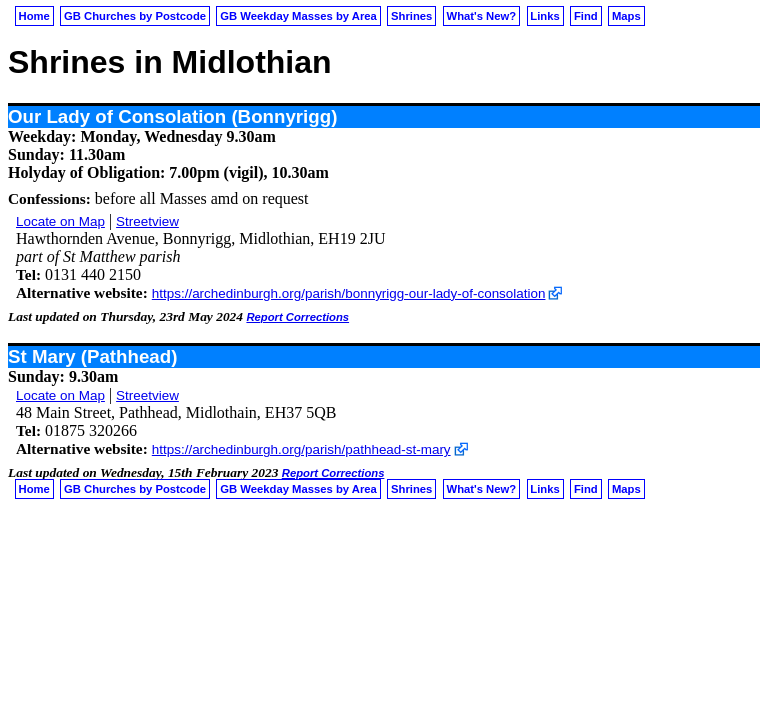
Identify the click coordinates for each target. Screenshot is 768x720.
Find (586, 16)
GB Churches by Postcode (135, 16)
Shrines (411, 16)
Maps (626, 16)
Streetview (147, 221)
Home (34, 16)
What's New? (482, 16)
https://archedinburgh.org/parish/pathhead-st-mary (301, 449)
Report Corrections (297, 317)
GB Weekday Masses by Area (298, 16)
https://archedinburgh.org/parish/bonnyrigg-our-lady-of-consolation (349, 293)
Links (544, 16)
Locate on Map (60, 221)
